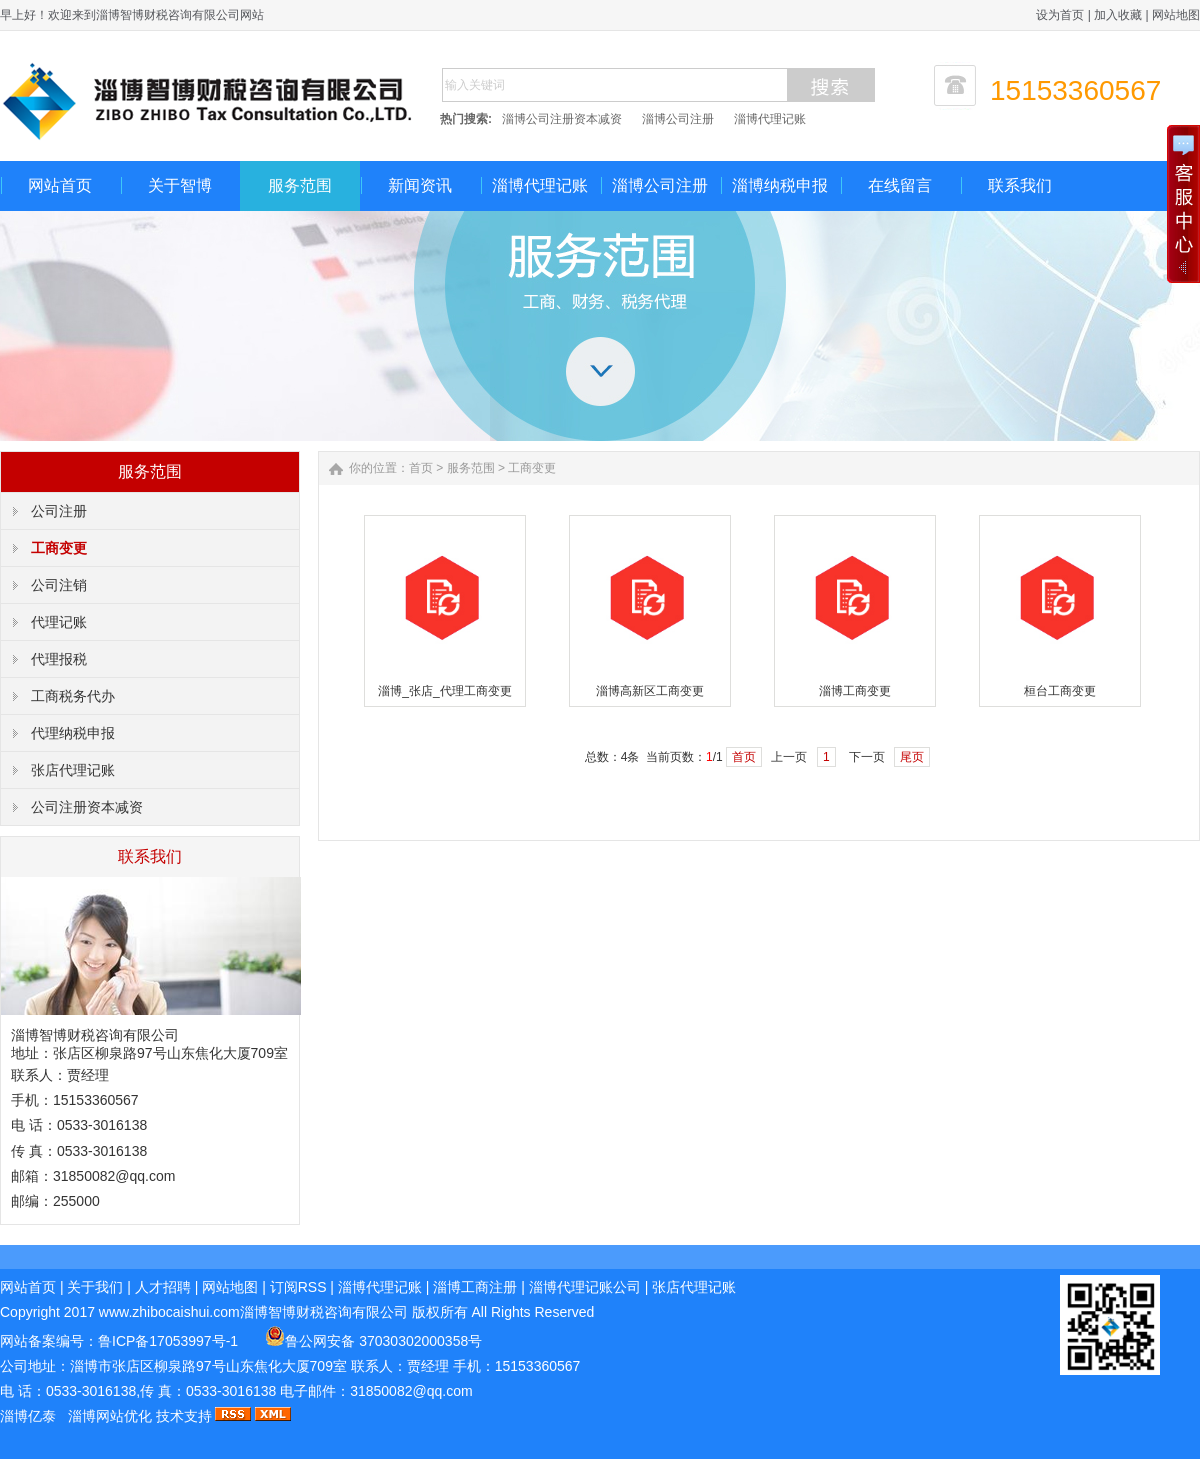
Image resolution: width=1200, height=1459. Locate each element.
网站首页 (60, 185)
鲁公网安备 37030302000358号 (373, 1341)
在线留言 (900, 185)
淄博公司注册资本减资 (562, 119)
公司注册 (59, 511)
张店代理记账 (73, 770)
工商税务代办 (73, 696)
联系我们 (1020, 185)
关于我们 (95, 1287)
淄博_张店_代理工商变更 (444, 691)
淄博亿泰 (28, 1416)
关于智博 (180, 185)
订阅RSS (298, 1287)
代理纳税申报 (73, 733)
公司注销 (59, 585)
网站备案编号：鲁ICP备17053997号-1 (121, 1341)
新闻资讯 (420, 185)
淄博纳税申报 (780, 185)
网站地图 (1176, 15)
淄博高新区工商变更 (650, 691)
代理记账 (59, 622)
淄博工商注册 (475, 1287)
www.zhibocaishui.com (169, 1312)
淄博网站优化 (110, 1416)
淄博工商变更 (855, 691)
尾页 (912, 757)
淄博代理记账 (770, 119)
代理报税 (59, 659)
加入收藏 (1118, 15)
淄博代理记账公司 (585, 1287)
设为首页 (1060, 15)
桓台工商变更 (1060, 691)
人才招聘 (163, 1287)
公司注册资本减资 (87, 807)
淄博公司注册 (678, 119)
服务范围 (300, 185)
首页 (421, 468)
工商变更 (59, 548)
